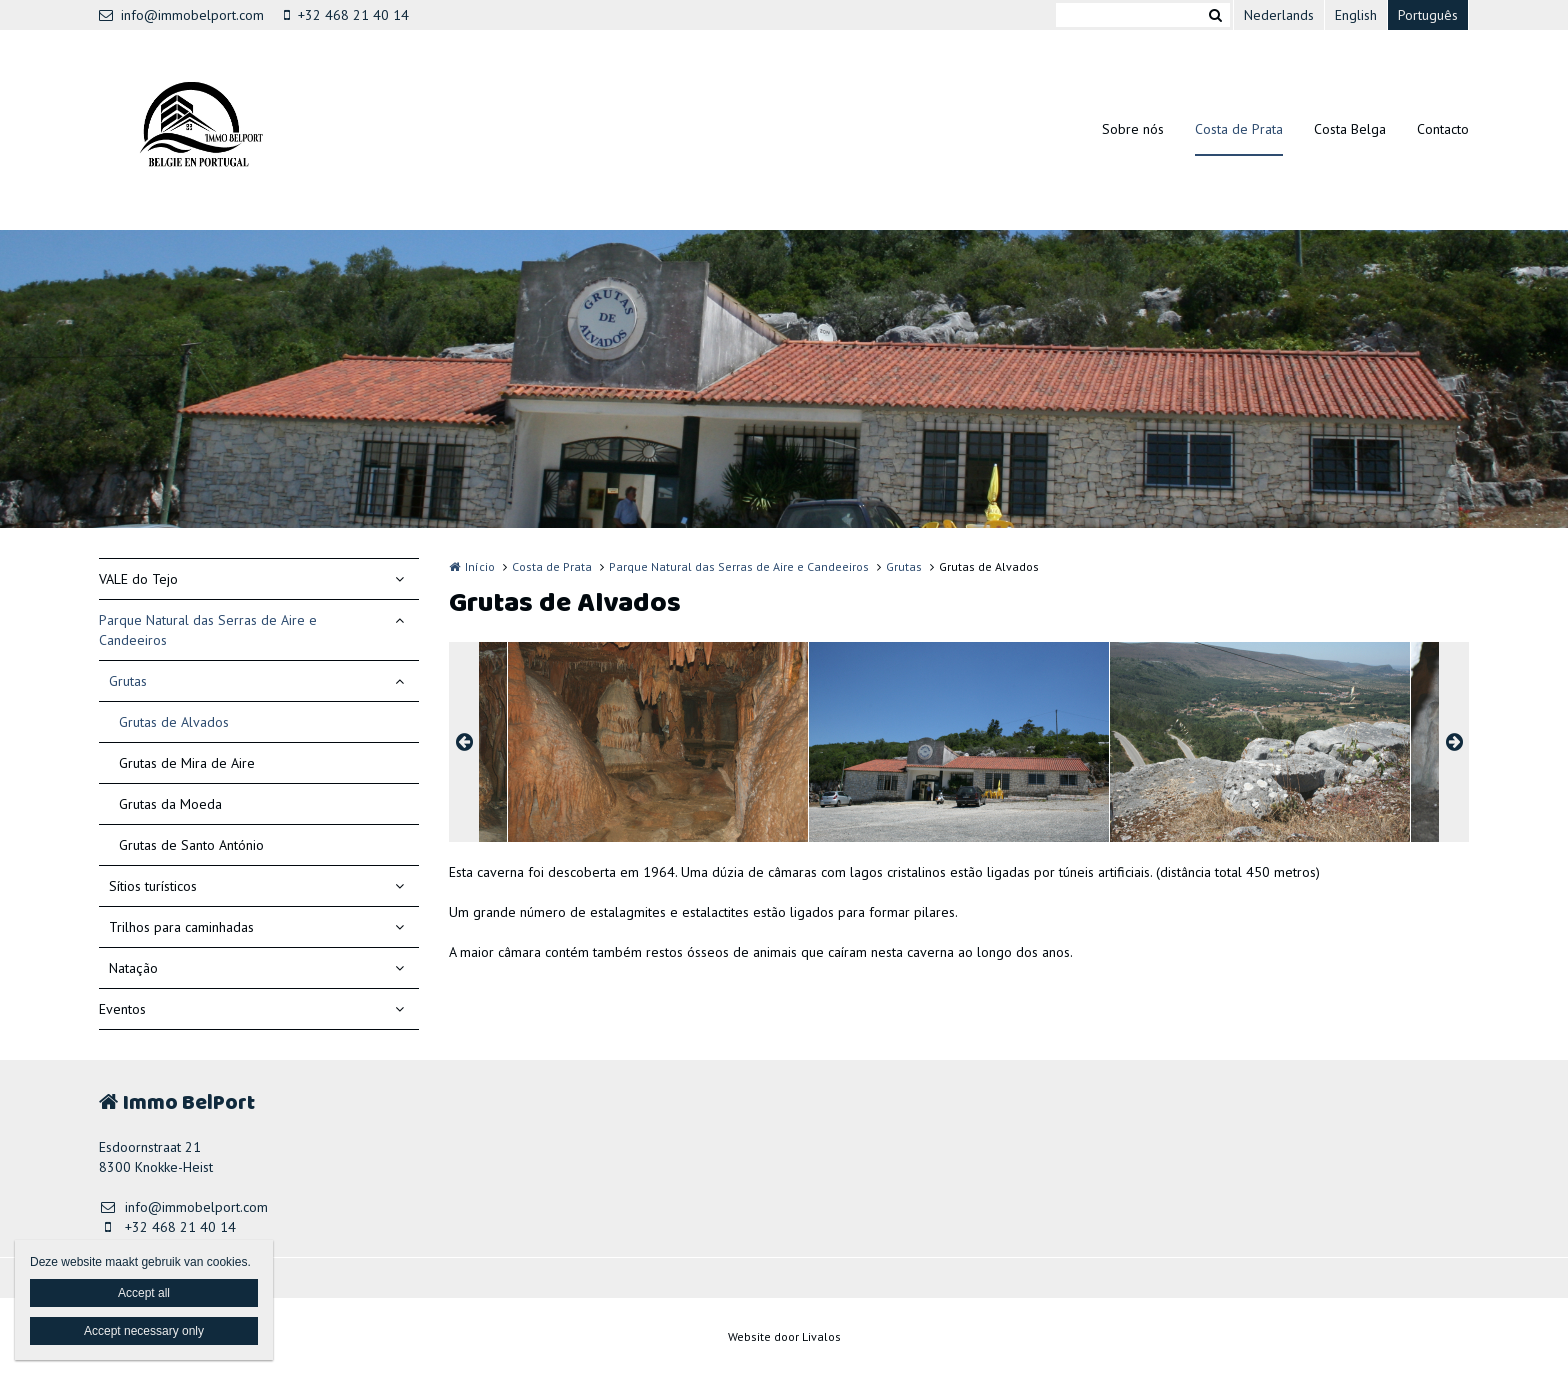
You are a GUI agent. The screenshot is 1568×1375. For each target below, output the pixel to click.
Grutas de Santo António (191, 845)
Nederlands (1279, 15)
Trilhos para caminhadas (181, 927)
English (1356, 15)
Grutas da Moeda (170, 804)
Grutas (128, 681)
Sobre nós (1133, 129)
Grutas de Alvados (174, 722)
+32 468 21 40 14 (346, 15)
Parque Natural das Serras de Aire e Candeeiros (208, 630)
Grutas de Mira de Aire (187, 763)
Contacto (1443, 129)
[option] (959, 742)
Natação (133, 968)
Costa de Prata (1239, 129)
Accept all (144, 1293)
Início (480, 566)
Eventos (122, 1009)
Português (1428, 15)
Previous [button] (464, 742)
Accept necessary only (144, 1331)
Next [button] (1454, 742)
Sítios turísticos (153, 886)
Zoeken (1215, 15)
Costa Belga (1350, 129)
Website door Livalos (784, 1336)
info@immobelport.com (181, 15)
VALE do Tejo (138, 579)
